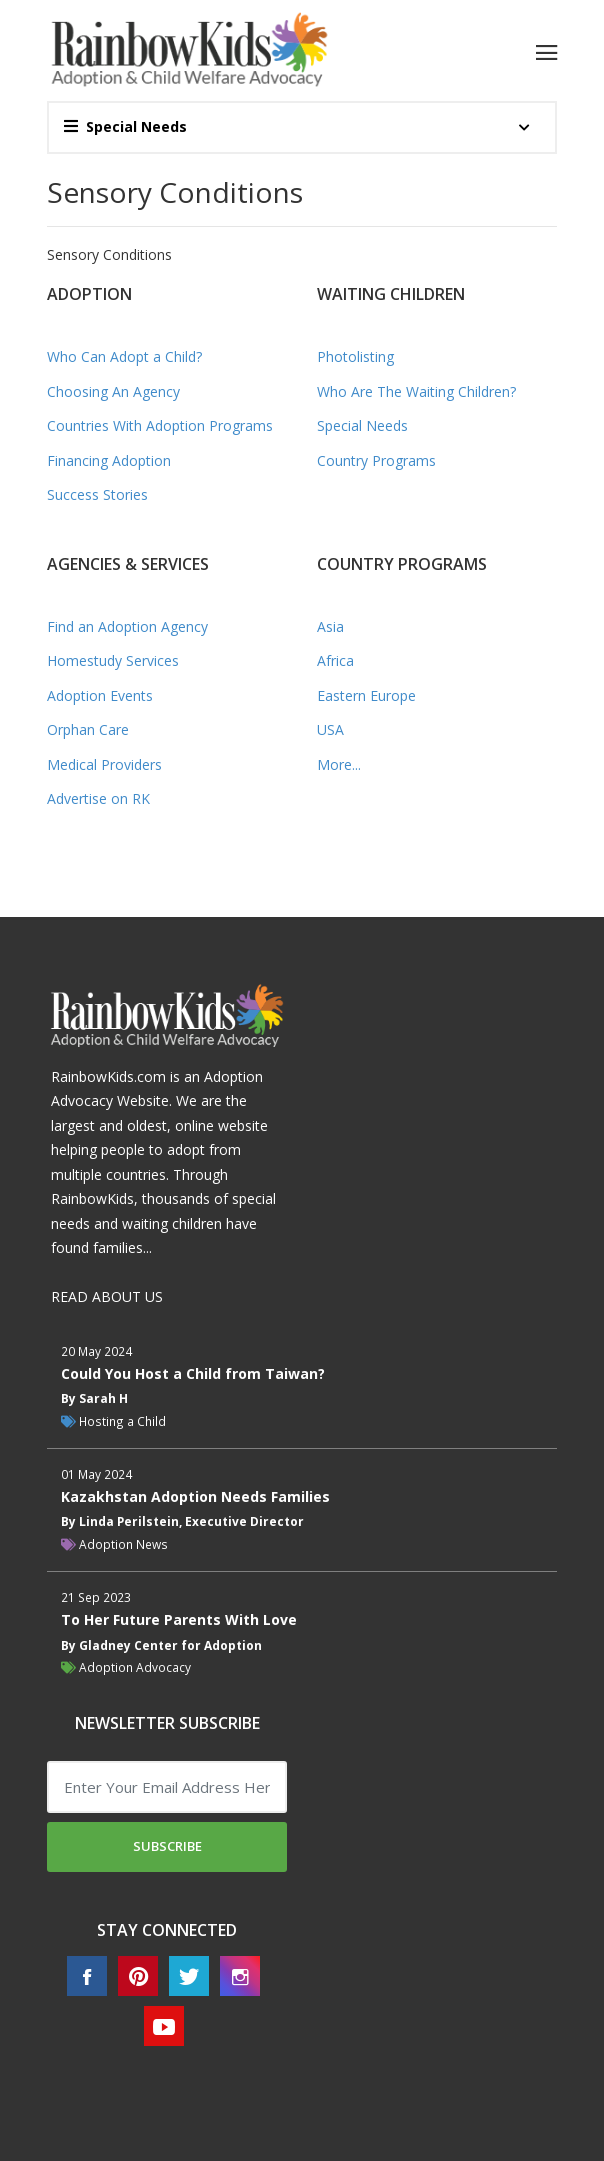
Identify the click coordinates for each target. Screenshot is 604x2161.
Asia (330, 626)
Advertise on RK (98, 798)
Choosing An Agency (113, 391)
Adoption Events (100, 695)
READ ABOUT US (107, 1296)
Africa (335, 660)
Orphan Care (88, 729)
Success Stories (97, 494)
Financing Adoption (109, 460)
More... (339, 764)
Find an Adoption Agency (127, 626)
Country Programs (376, 460)
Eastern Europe (366, 695)
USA (330, 729)
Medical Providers (104, 764)
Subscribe (167, 1846)
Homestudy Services (113, 660)
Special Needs (125, 126)
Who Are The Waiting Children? (416, 391)
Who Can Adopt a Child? (124, 356)
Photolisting (355, 356)
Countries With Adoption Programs (160, 425)
